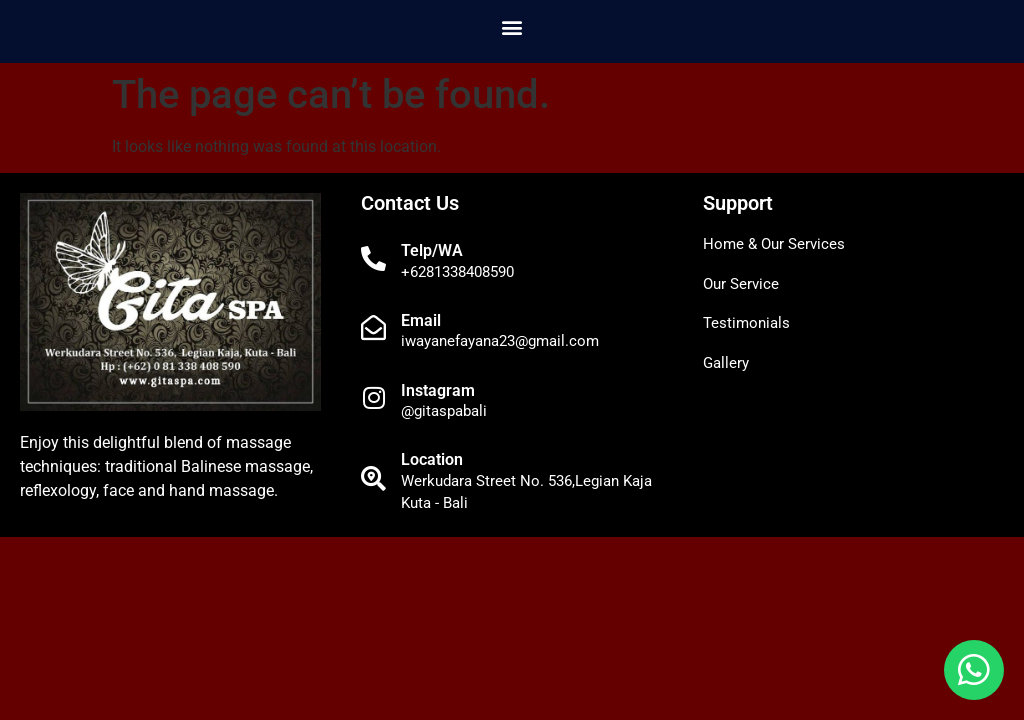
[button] (512, 26)
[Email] (373, 327)
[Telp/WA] (373, 258)
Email (421, 320)
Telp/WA (432, 250)
